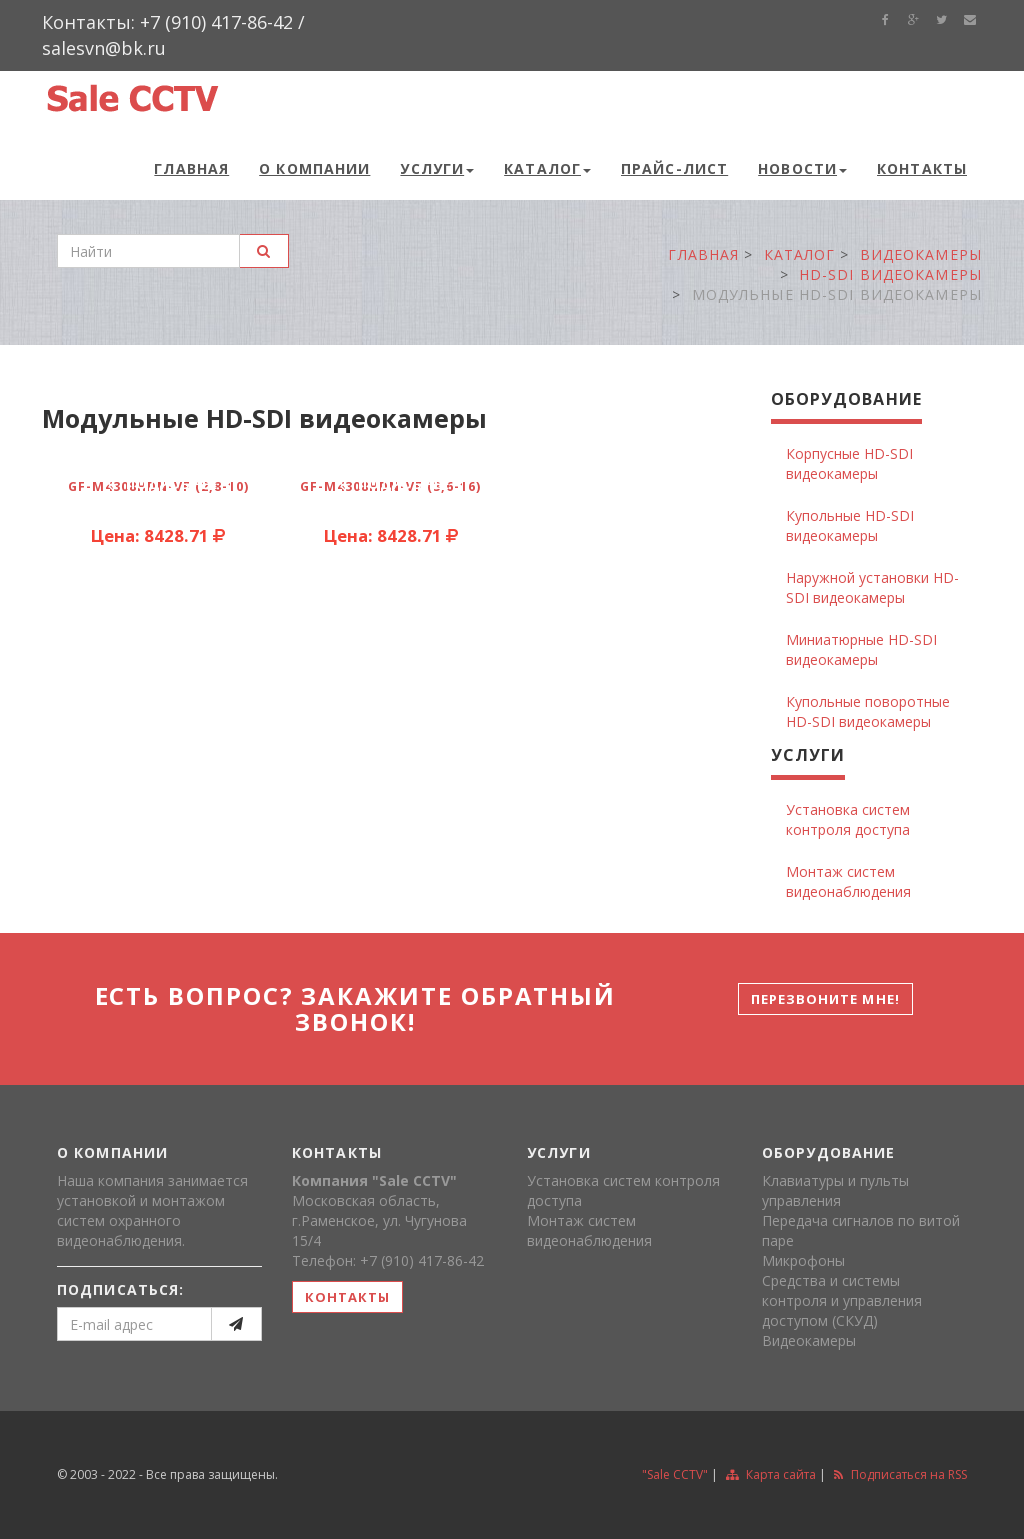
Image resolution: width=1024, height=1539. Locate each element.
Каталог (547, 168)
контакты (347, 1297)
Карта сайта (771, 1474)
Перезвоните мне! (825, 999)
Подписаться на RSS (900, 1474)
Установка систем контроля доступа (848, 819)
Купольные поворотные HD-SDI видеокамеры (868, 711)
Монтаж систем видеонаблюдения (848, 881)
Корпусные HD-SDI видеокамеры (849, 463)
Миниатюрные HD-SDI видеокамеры (861, 649)
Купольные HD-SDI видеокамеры (850, 525)
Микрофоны (803, 1260)
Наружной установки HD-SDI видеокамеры (872, 587)
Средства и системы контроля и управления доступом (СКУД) (842, 1300)
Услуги (437, 168)
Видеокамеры (809, 1340)
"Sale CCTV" (675, 1474)
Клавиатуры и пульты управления (835, 1190)
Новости (802, 168)
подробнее (161, 484)
